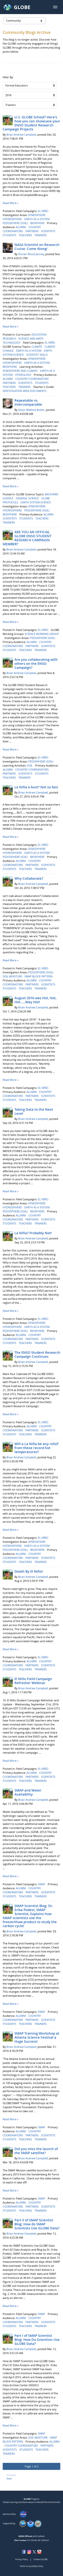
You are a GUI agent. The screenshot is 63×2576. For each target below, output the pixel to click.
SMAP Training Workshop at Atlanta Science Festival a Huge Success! (36, 2037)
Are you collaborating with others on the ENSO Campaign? (36, 663)
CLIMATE (37, 346)
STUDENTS (10, 235)
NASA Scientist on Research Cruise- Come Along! (36, 246)
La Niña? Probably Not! (33, 1233)
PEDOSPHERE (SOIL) (15, 223)
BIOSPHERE (37, 223)
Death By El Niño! (28, 1571)
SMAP (42, 1884)
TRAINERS (40, 235)
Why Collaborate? (28, 878)
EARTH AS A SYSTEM (37, 219)
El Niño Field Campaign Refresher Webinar (33, 1681)
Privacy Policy (21, 2559)
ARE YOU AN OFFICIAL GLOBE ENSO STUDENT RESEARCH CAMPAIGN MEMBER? (27, 538)
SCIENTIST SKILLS (37, 355)
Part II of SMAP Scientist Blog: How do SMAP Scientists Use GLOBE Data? (36, 2224)
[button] (55, 7)
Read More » (10, 203)
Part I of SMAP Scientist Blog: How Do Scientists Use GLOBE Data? (37, 2339)
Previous (11, 2475)
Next (9, 2478)
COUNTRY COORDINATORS (32, 379)
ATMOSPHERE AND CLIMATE (20, 371)
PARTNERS (32, 231)
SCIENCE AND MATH (31, 338)
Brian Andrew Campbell (21, 134)
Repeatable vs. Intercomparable (28, 402)
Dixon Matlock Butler (31, 410)
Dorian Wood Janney (31, 254)
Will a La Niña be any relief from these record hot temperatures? (36, 1448)
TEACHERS (26, 235)
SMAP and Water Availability (27, 1792)
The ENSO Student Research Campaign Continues (37, 1354)
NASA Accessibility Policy (31, 2566)
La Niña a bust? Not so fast (36, 787)
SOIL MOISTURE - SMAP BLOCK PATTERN (28, 976)
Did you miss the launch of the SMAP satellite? (36, 2151)
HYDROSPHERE (13, 219)
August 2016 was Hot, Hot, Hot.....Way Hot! (35, 1000)
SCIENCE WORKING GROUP (42, 634)
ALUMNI (21, 227)
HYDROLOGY (23, 375)
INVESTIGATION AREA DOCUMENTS (25, 391)
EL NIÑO (43, 211)
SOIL (30, 765)
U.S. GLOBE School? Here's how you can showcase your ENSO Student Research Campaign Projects (31, 123)
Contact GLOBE (40, 2559)
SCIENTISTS (48, 231)
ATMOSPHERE (37, 215)
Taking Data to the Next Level (33, 1111)
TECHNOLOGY (12, 342)
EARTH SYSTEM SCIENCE (36, 502)
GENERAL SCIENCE (27, 498)
